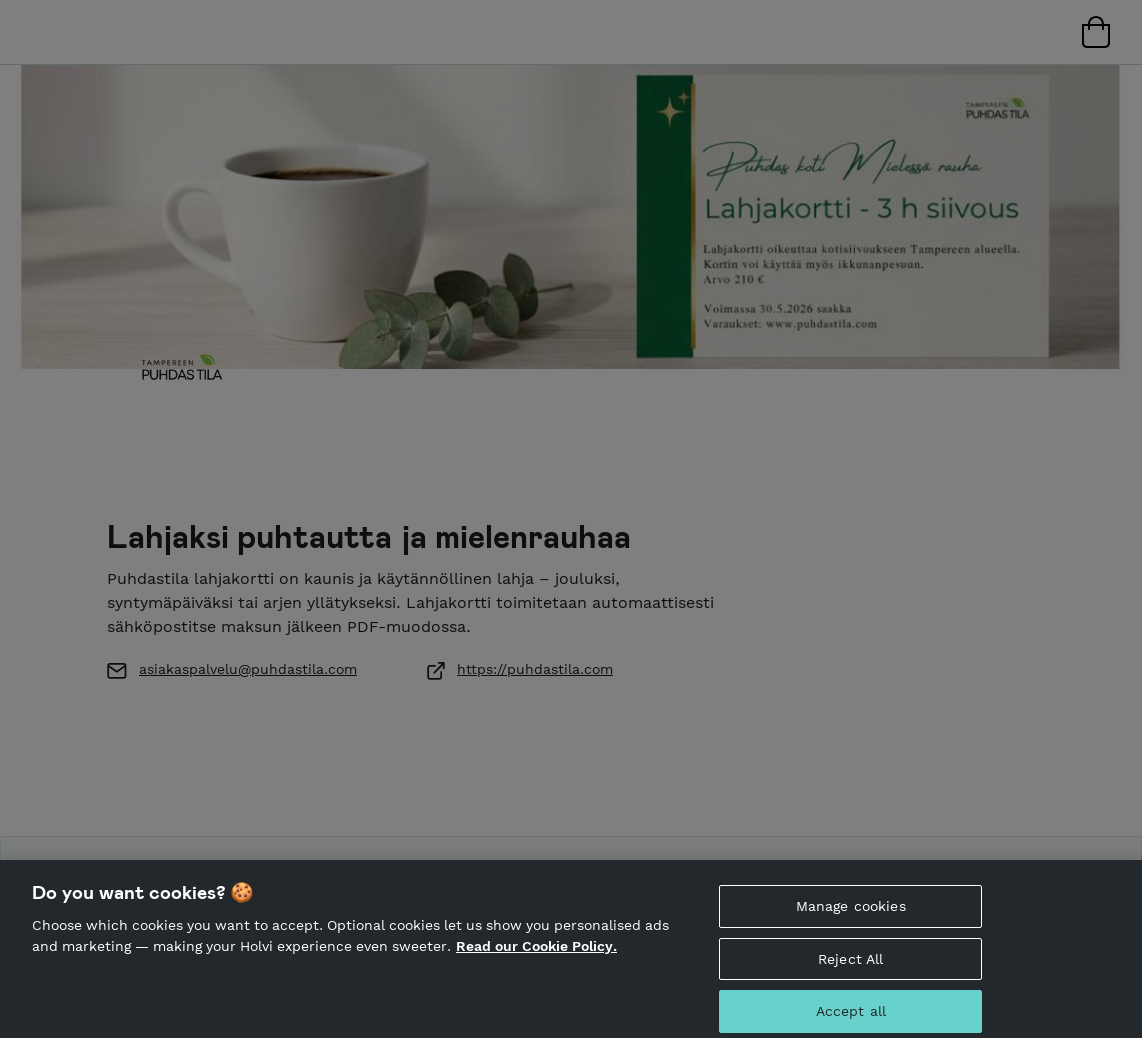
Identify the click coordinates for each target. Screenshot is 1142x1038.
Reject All (850, 965)
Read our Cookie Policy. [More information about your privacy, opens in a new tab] (536, 952)
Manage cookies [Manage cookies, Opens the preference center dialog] (851, 912)
